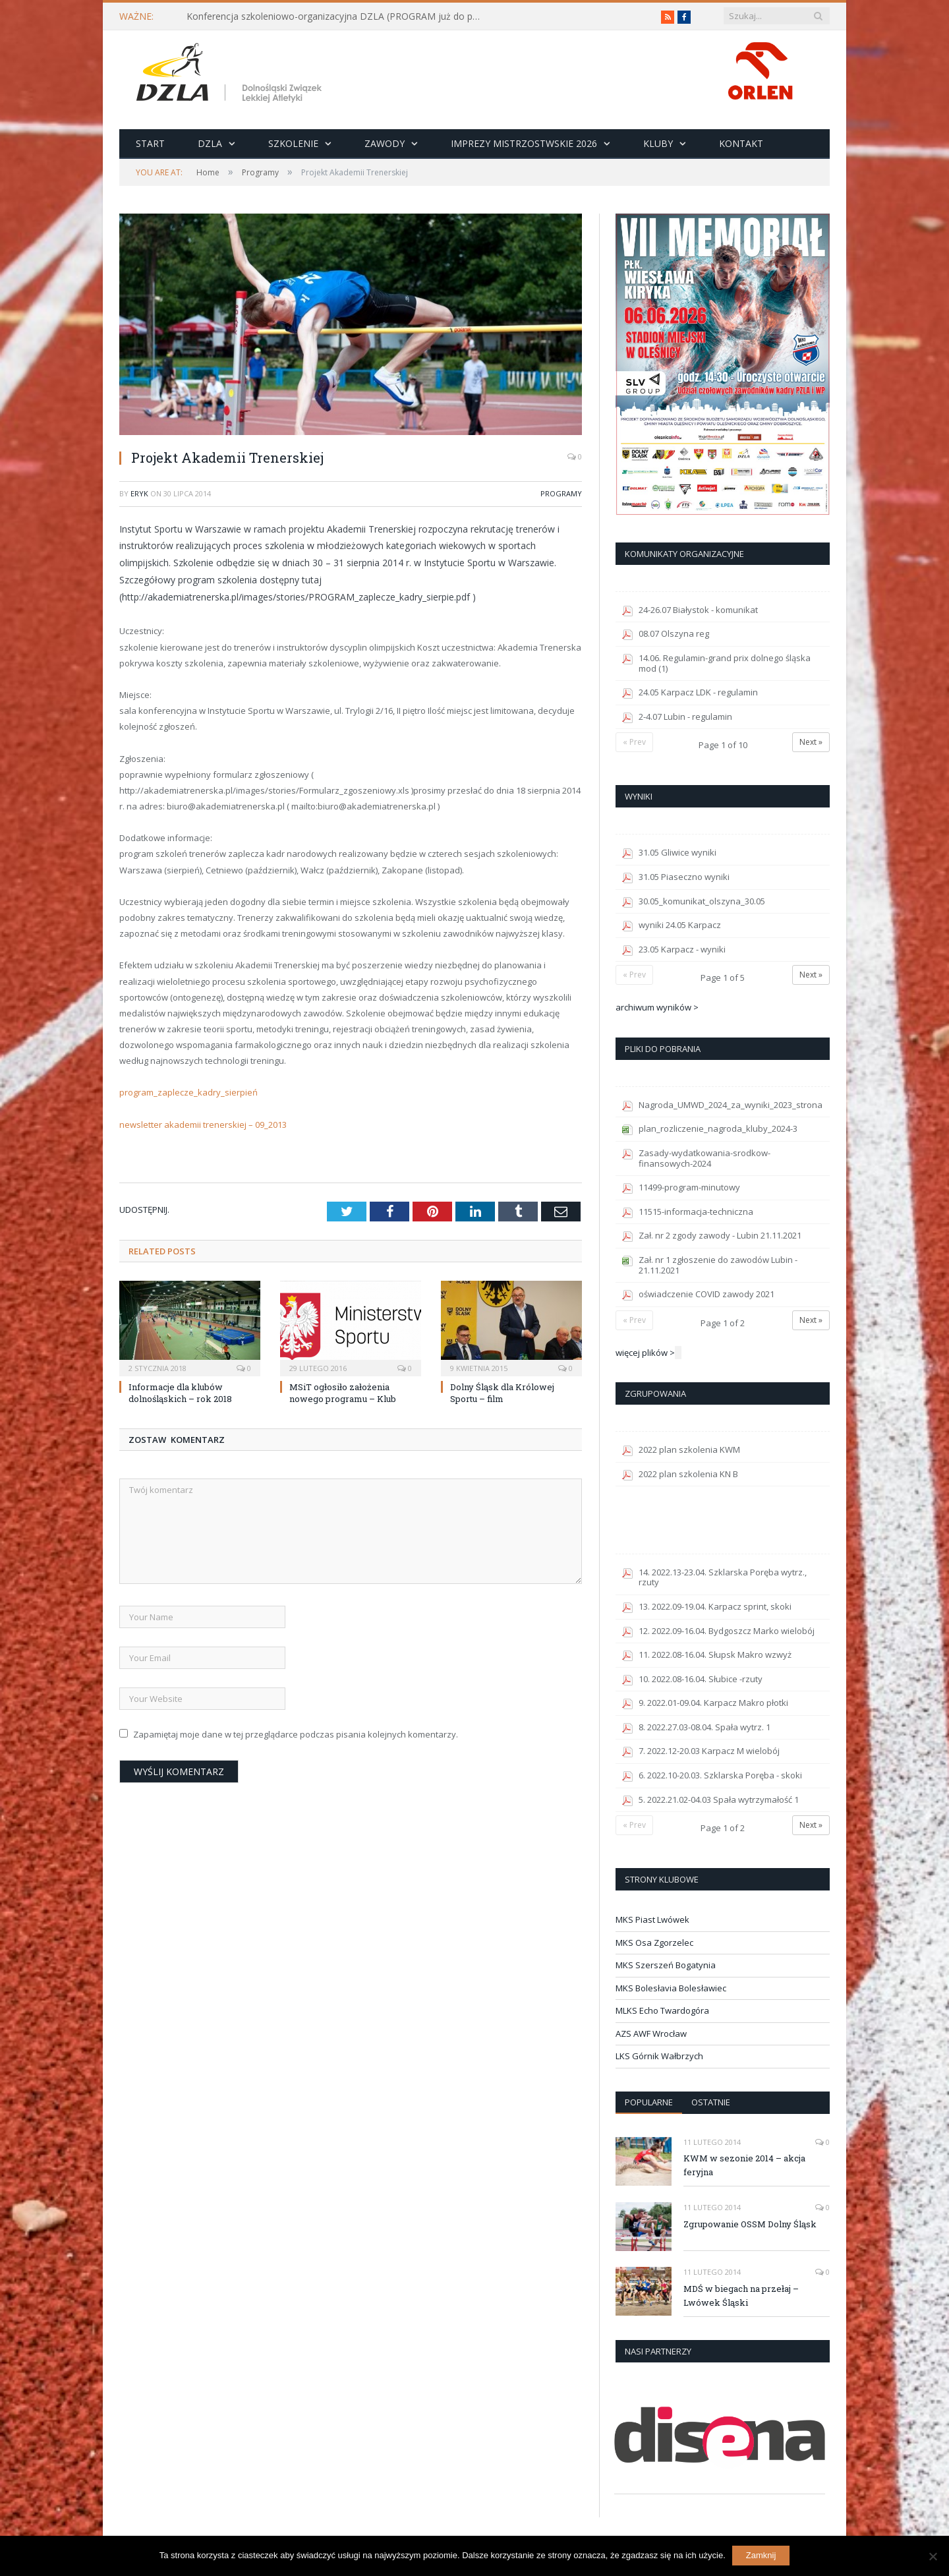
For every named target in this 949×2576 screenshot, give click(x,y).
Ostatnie (710, 2102)
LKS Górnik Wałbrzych (659, 2056)
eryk (139, 493)
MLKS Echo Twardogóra (662, 2010)
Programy (561, 493)
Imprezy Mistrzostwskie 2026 (524, 143)
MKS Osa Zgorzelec (654, 1942)
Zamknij (761, 2555)
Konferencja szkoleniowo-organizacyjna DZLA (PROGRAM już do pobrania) (338, 16)
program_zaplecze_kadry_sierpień (188, 1092)
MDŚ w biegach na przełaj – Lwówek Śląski (741, 2295)
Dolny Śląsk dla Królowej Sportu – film (502, 1393)
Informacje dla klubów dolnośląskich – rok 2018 (180, 1393)
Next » (810, 741)
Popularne (649, 2102)
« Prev (634, 741)
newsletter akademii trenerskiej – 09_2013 (203, 1124)
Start (150, 143)
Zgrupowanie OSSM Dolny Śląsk (750, 2224)
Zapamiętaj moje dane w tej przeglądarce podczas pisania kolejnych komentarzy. (295, 1734)
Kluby (658, 143)
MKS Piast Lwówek (652, 1919)
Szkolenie (293, 143)
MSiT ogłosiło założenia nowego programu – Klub (342, 1393)
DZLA (210, 143)
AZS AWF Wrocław (651, 2033)
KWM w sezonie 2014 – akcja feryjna (744, 2165)
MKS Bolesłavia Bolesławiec (671, 1988)
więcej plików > (645, 1353)
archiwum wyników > (657, 1007)
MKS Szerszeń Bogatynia (666, 1965)
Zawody (384, 143)
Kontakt (741, 143)
